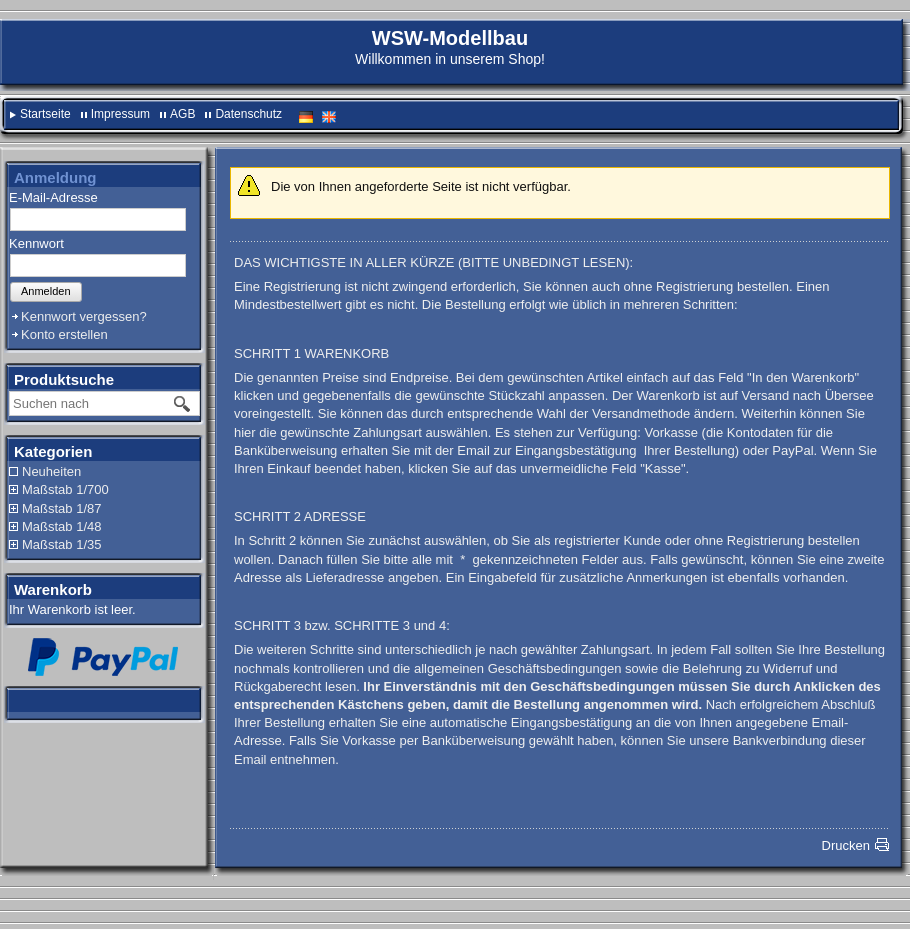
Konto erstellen (64, 334)
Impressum (120, 114)
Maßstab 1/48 (62, 526)
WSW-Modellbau (450, 38)
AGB (182, 114)
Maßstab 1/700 (65, 489)
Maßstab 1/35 (62, 544)
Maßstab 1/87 (62, 508)
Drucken (846, 845)
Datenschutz (248, 114)
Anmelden (46, 291)
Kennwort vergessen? (84, 316)
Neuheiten (51, 471)
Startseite (45, 114)
